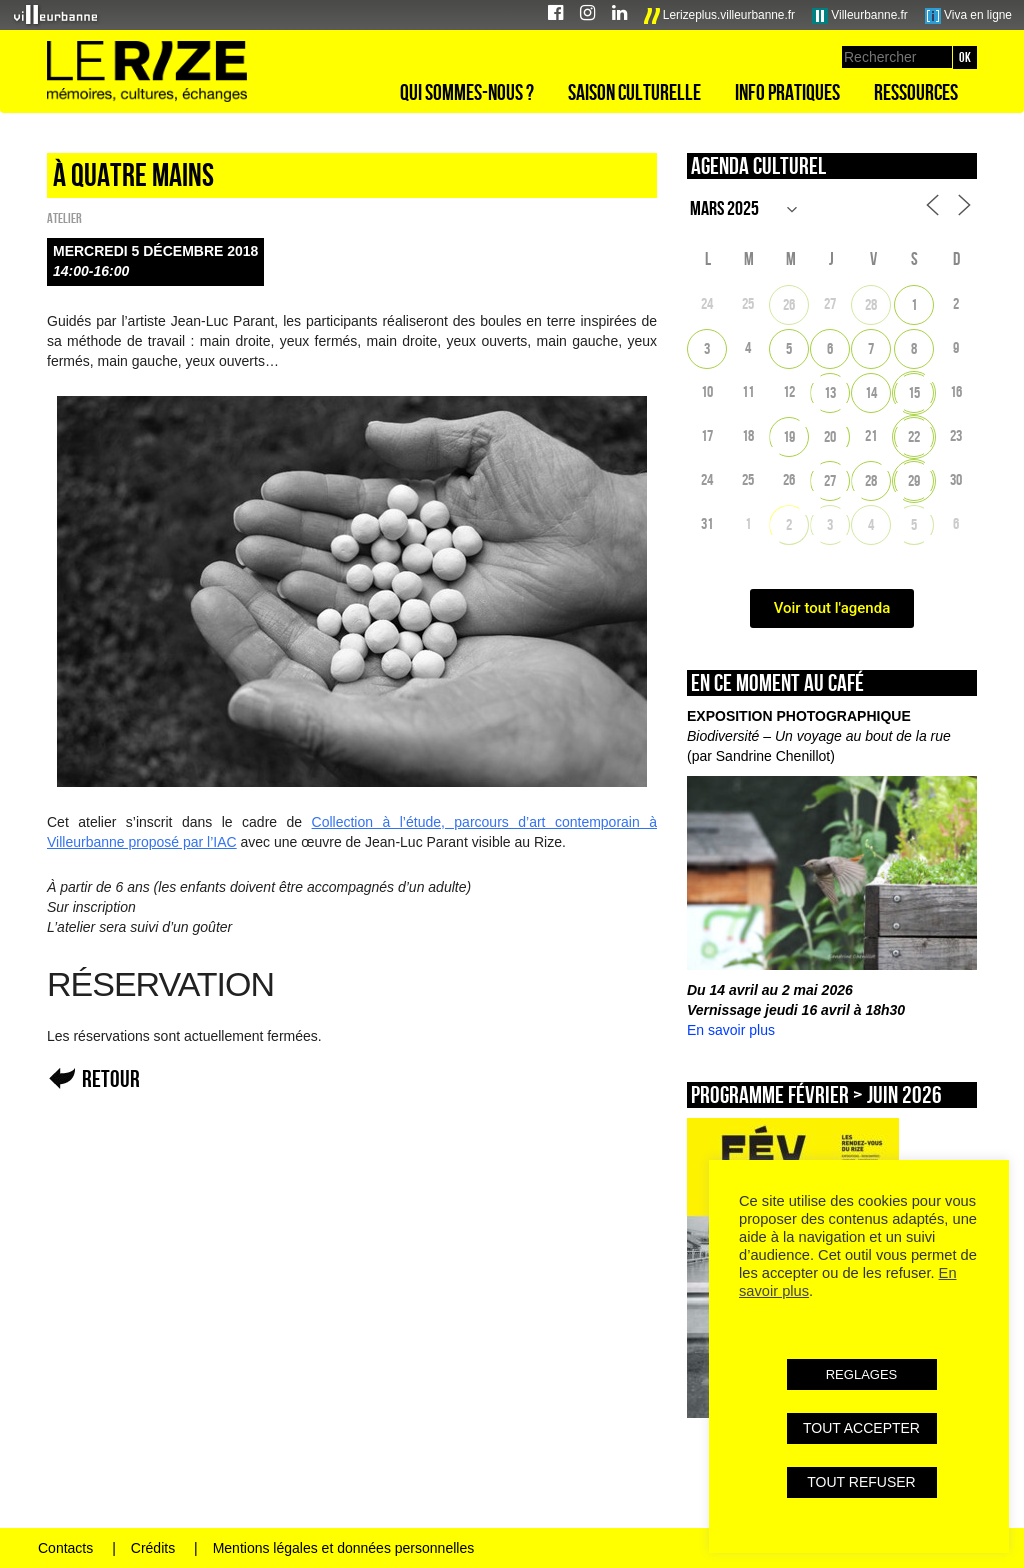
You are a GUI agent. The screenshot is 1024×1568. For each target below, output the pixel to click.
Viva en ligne (968, 16)
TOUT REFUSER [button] (861, 1482)
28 (871, 304)
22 (914, 436)
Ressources (916, 92)
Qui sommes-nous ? (467, 92)
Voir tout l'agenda (832, 608)
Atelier (64, 218)
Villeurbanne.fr (860, 16)
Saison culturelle (634, 92)
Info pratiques (787, 92)
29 (914, 480)
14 (871, 392)
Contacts (65, 1548)
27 (830, 480)
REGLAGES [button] (862, 1374)
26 (789, 304)
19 (789, 436)
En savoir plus (731, 1030)
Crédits (153, 1548)
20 (830, 436)
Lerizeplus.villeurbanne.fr (720, 16)
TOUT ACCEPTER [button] (861, 1428)
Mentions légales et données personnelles (344, 1548)
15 (914, 392)
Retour (111, 1078)
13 (830, 392)
